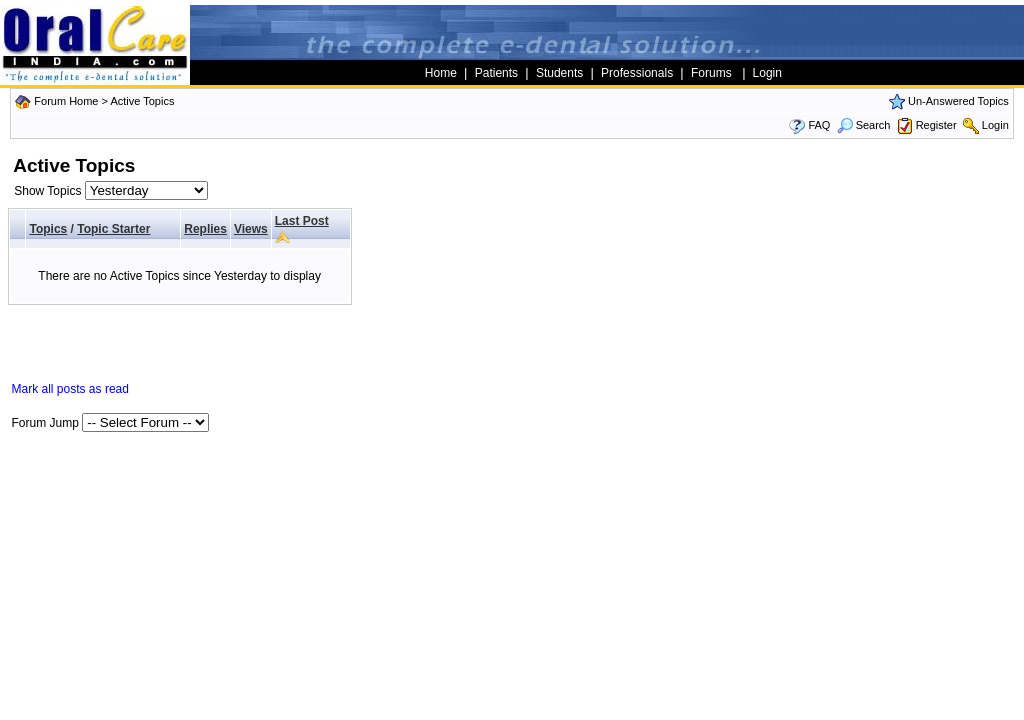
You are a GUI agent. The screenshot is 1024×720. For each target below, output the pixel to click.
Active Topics (142, 101)
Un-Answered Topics (958, 101)
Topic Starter (113, 229)
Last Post (302, 221)
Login (995, 125)
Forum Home (66, 101)
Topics (48, 229)
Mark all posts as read (70, 389)
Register (936, 125)
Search (864, 125)
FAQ (819, 125)
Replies (205, 229)
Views (251, 229)
